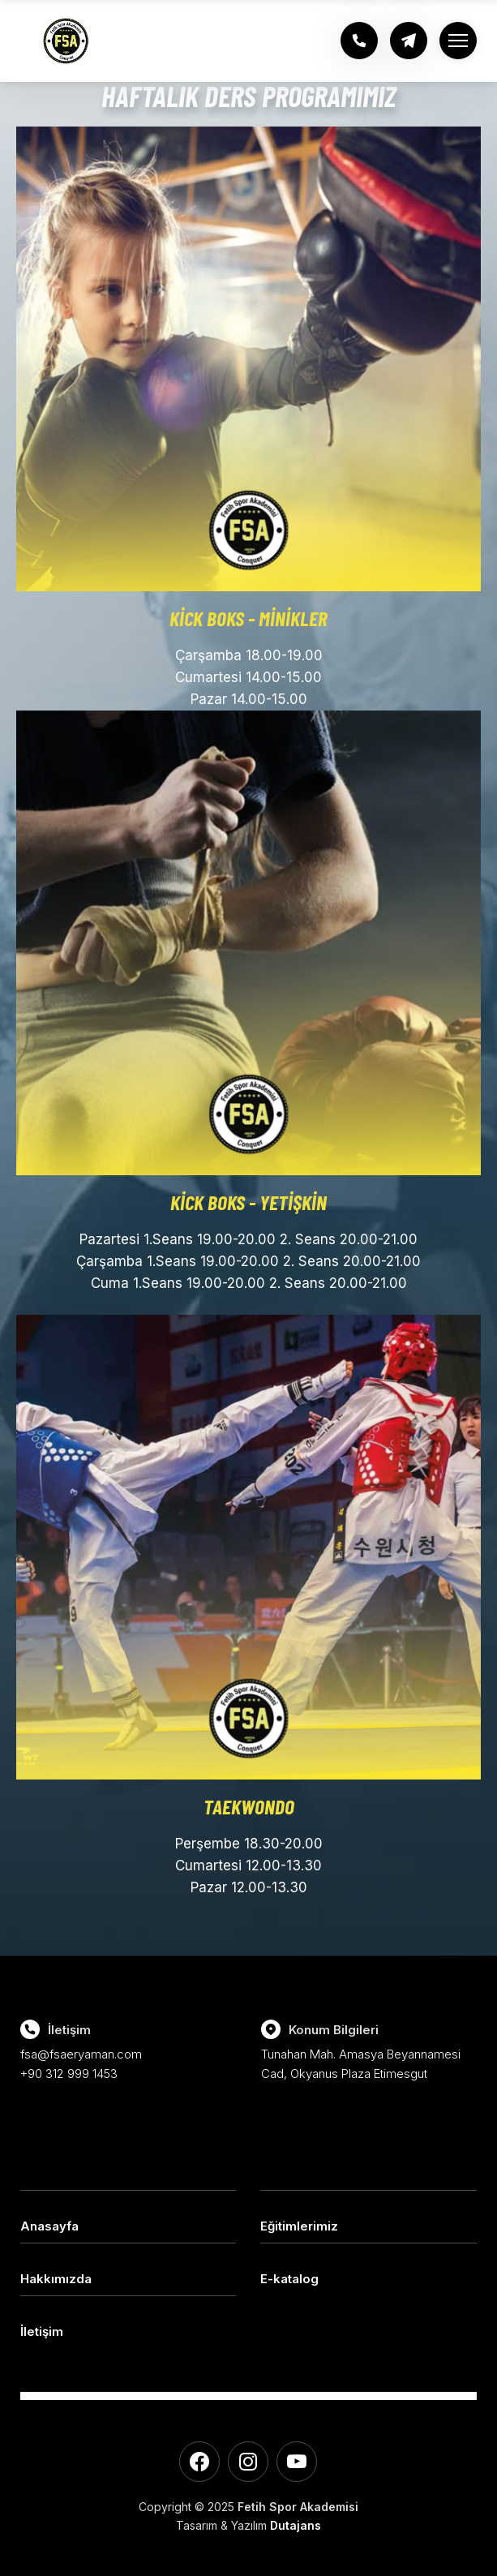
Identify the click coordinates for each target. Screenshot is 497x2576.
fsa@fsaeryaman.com (81, 2054)
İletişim (41, 2331)
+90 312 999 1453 (69, 2073)
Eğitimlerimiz (299, 2226)
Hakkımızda (56, 2278)
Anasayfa (49, 2226)
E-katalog (289, 2278)
